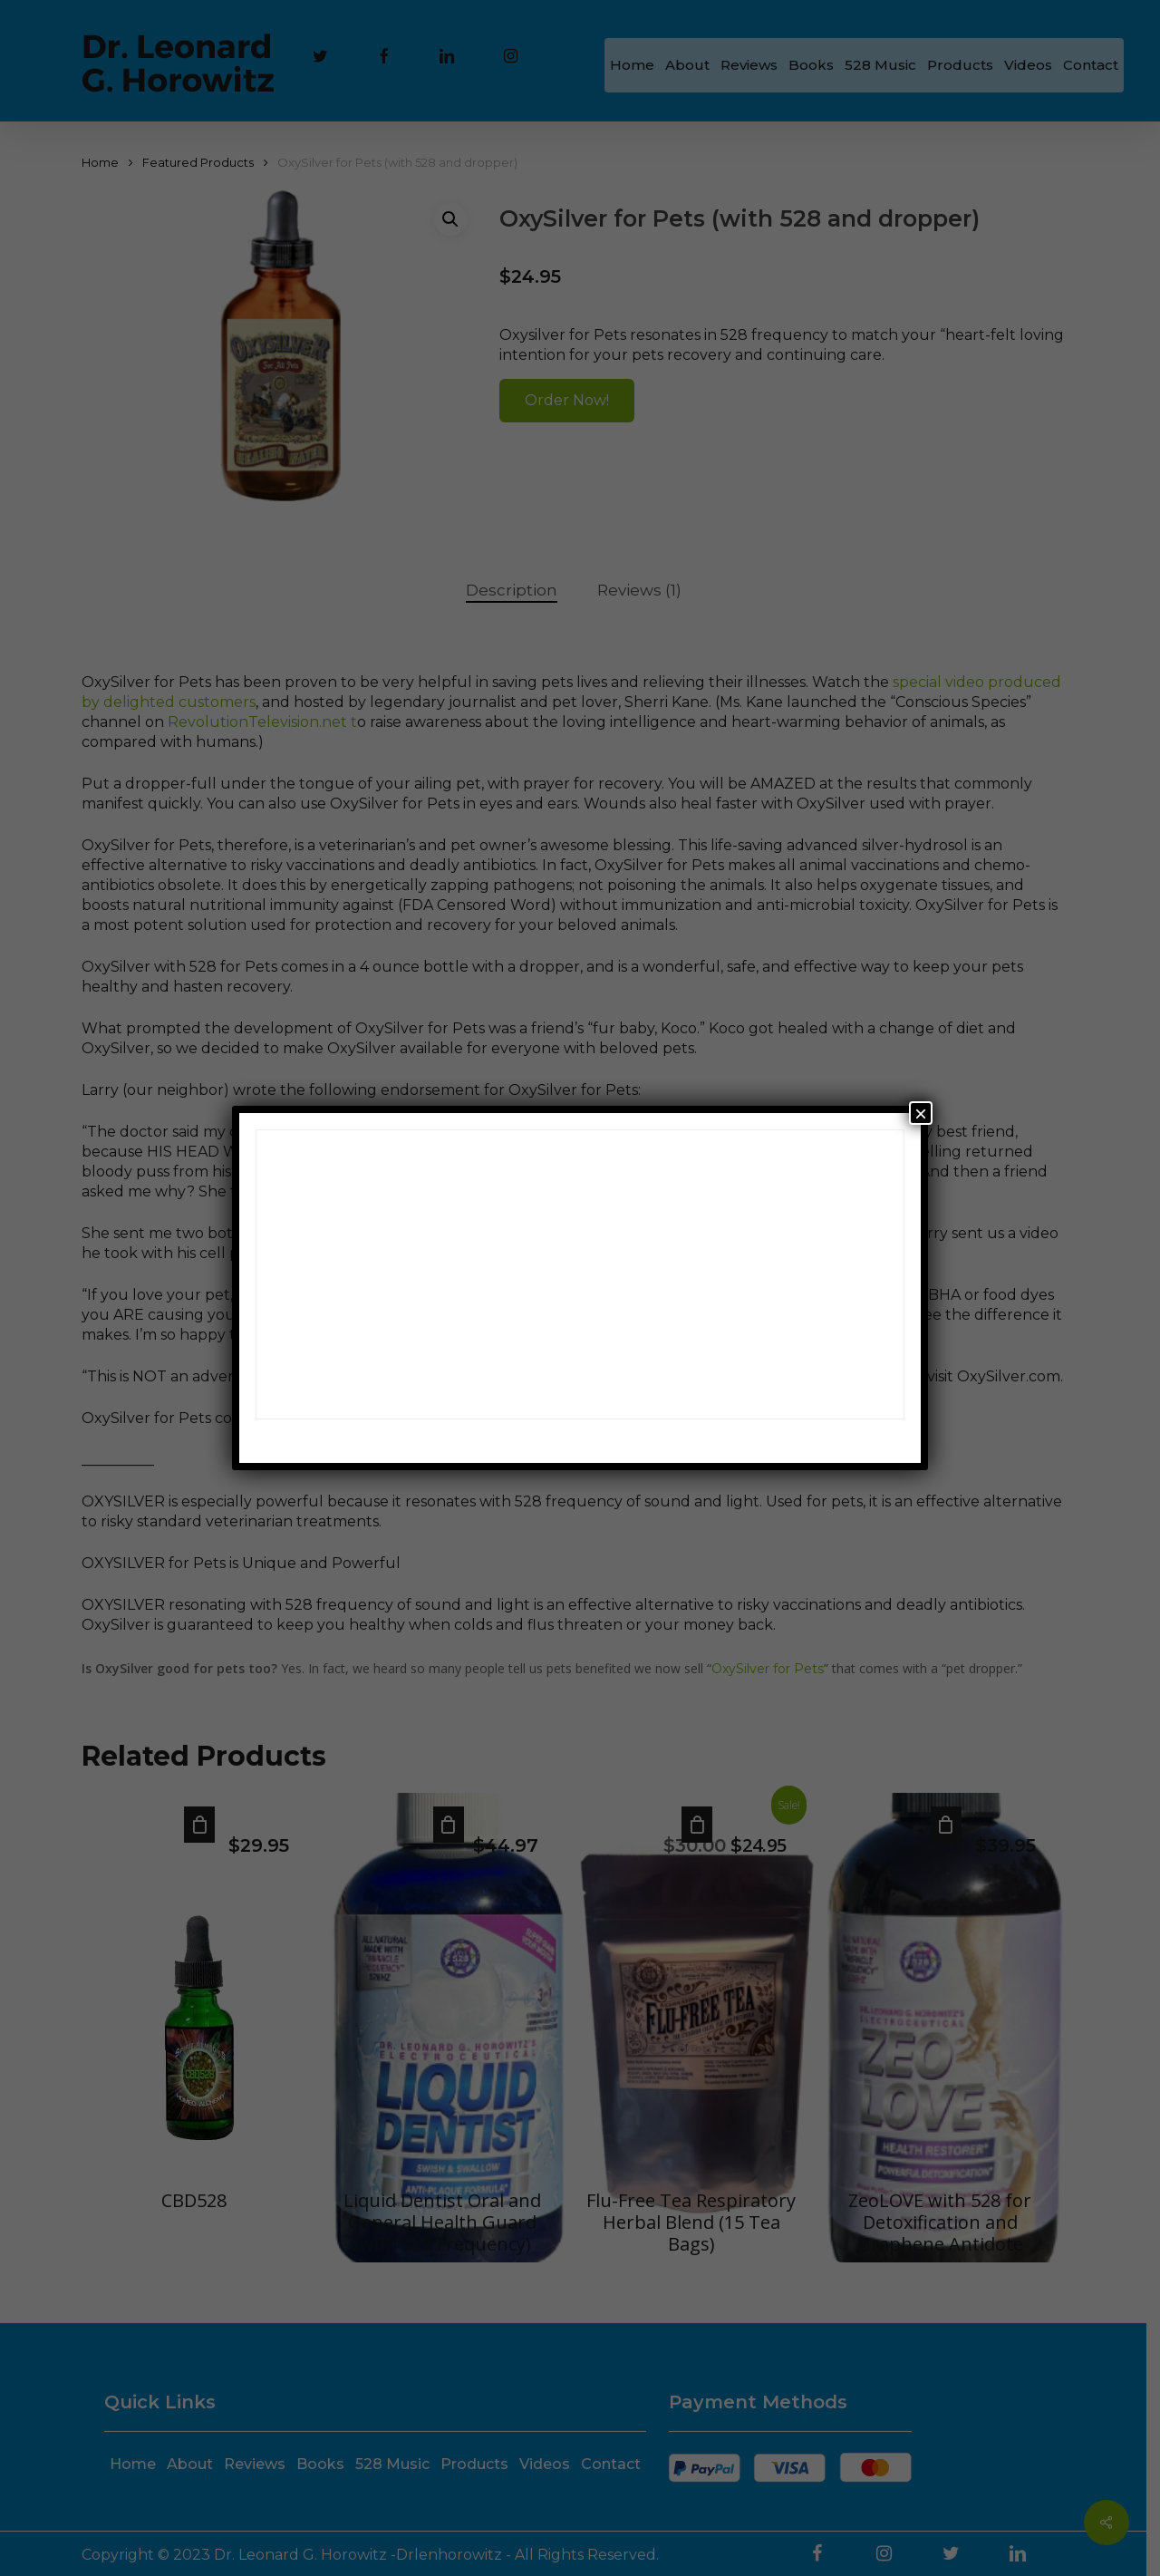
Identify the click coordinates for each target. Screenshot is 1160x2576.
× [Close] (920, 1113)
